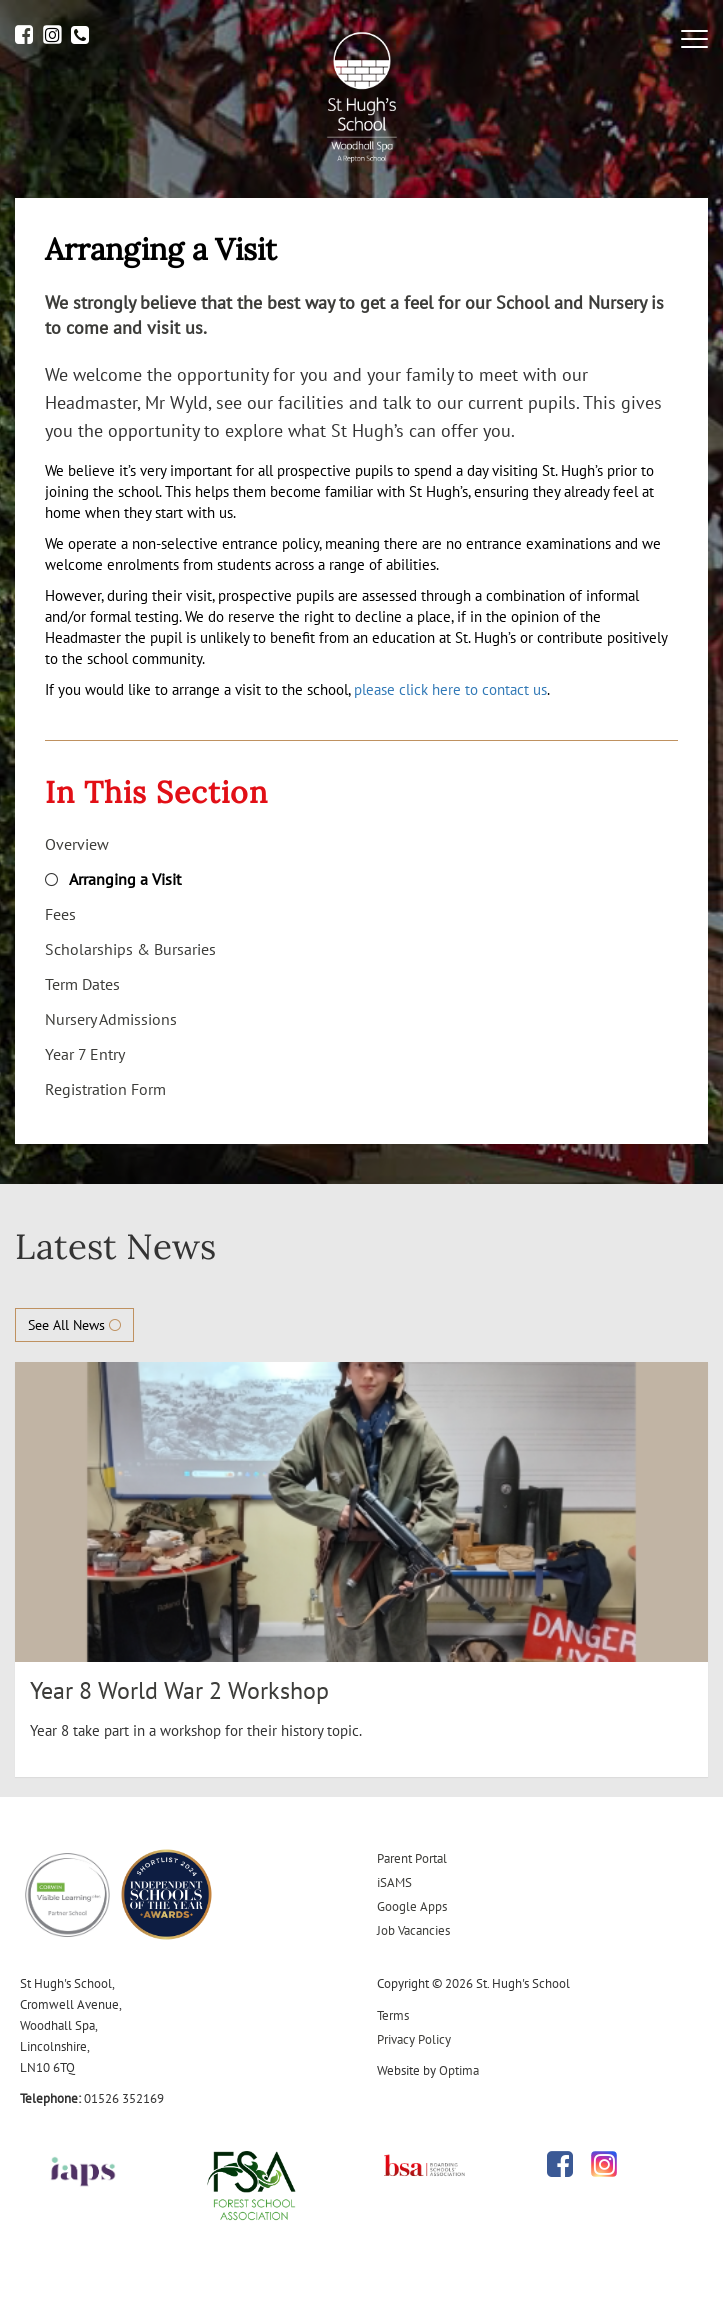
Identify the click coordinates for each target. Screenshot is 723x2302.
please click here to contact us (450, 689)
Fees (60, 914)
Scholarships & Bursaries (130, 949)
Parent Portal (412, 1858)
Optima (459, 2070)
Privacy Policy (414, 2039)
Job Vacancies (413, 1930)
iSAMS (394, 1882)
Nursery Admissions (111, 1019)
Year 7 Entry (85, 1054)
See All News (74, 1325)
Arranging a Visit (125, 879)
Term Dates (82, 984)
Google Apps (412, 1906)
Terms (393, 2015)
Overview (77, 844)
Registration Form (105, 1089)
